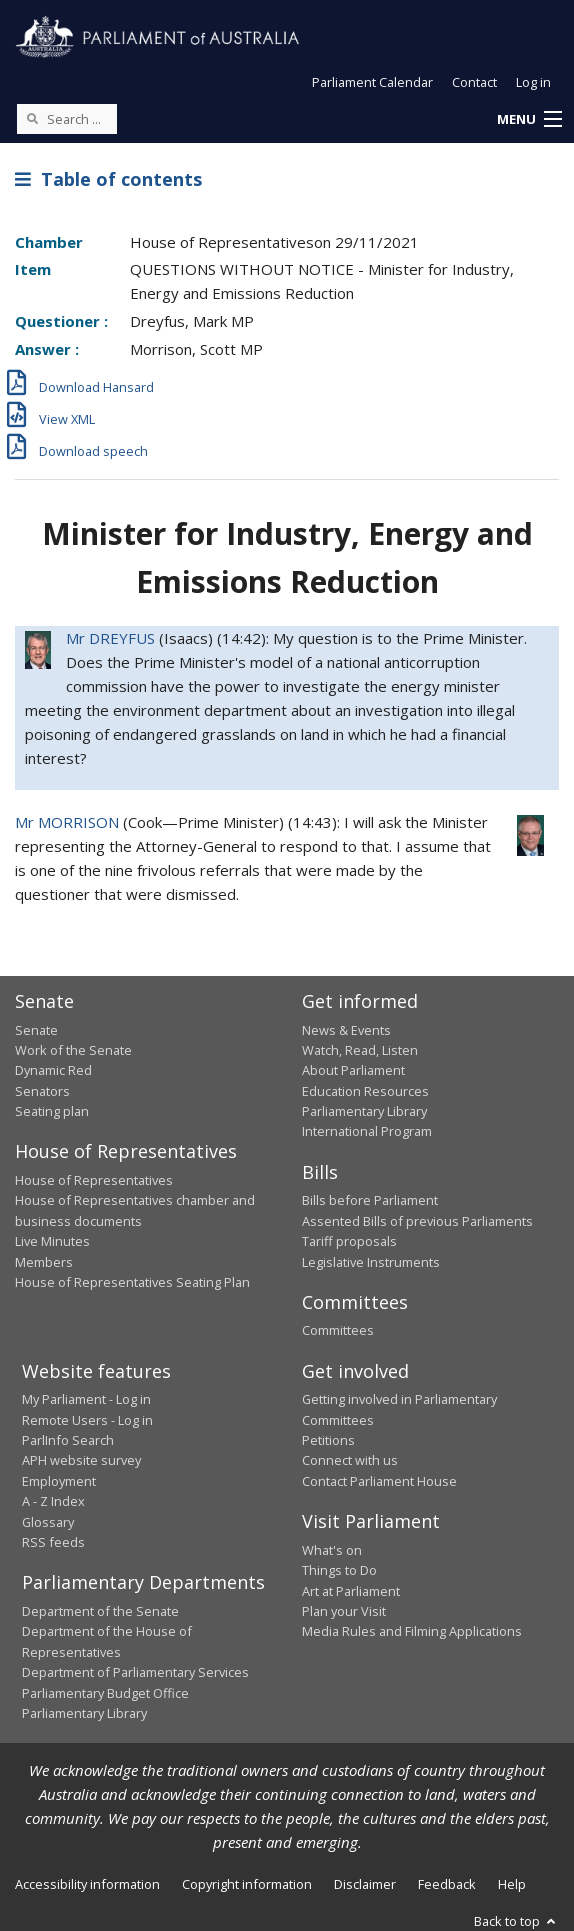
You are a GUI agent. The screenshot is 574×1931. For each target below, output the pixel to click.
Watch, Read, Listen (360, 1050)
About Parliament (353, 1070)
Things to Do (339, 1570)
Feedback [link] (447, 1884)
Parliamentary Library (364, 1111)
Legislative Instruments (371, 1262)
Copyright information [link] (247, 1884)
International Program (367, 1131)
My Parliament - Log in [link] (86, 1399)
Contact (474, 82)
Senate (36, 1030)
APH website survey (81, 1460)
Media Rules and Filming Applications (412, 1631)
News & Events (346, 1030)
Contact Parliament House (379, 1481)
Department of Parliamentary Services (135, 1672)
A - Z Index (53, 1501)
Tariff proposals (349, 1241)
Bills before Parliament (370, 1200)
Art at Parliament (351, 1591)
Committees (338, 1330)
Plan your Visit (344, 1611)
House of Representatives (94, 1180)
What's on (332, 1550)
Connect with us (350, 1460)
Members (44, 1262)
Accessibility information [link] (87, 1884)
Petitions (328, 1440)
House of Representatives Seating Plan (132, 1282)
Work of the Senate (73, 1050)
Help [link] (512, 1884)
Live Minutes (52, 1241)
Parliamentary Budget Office (105, 1693)
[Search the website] (67, 119)
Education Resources (365, 1091)
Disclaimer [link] (365, 1884)
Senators (42, 1091)
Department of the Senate (100, 1611)
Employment (59, 1481)
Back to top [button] (516, 1921)
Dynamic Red (53, 1070)
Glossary (48, 1522)
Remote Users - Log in (87, 1420)
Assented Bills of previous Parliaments (417, 1221)
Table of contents (108, 179)
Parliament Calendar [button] (372, 82)
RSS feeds (53, 1542)
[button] (529, 120)
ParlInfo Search (68, 1440)
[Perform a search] (32, 118)
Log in (533, 82)
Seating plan (52, 1111)
